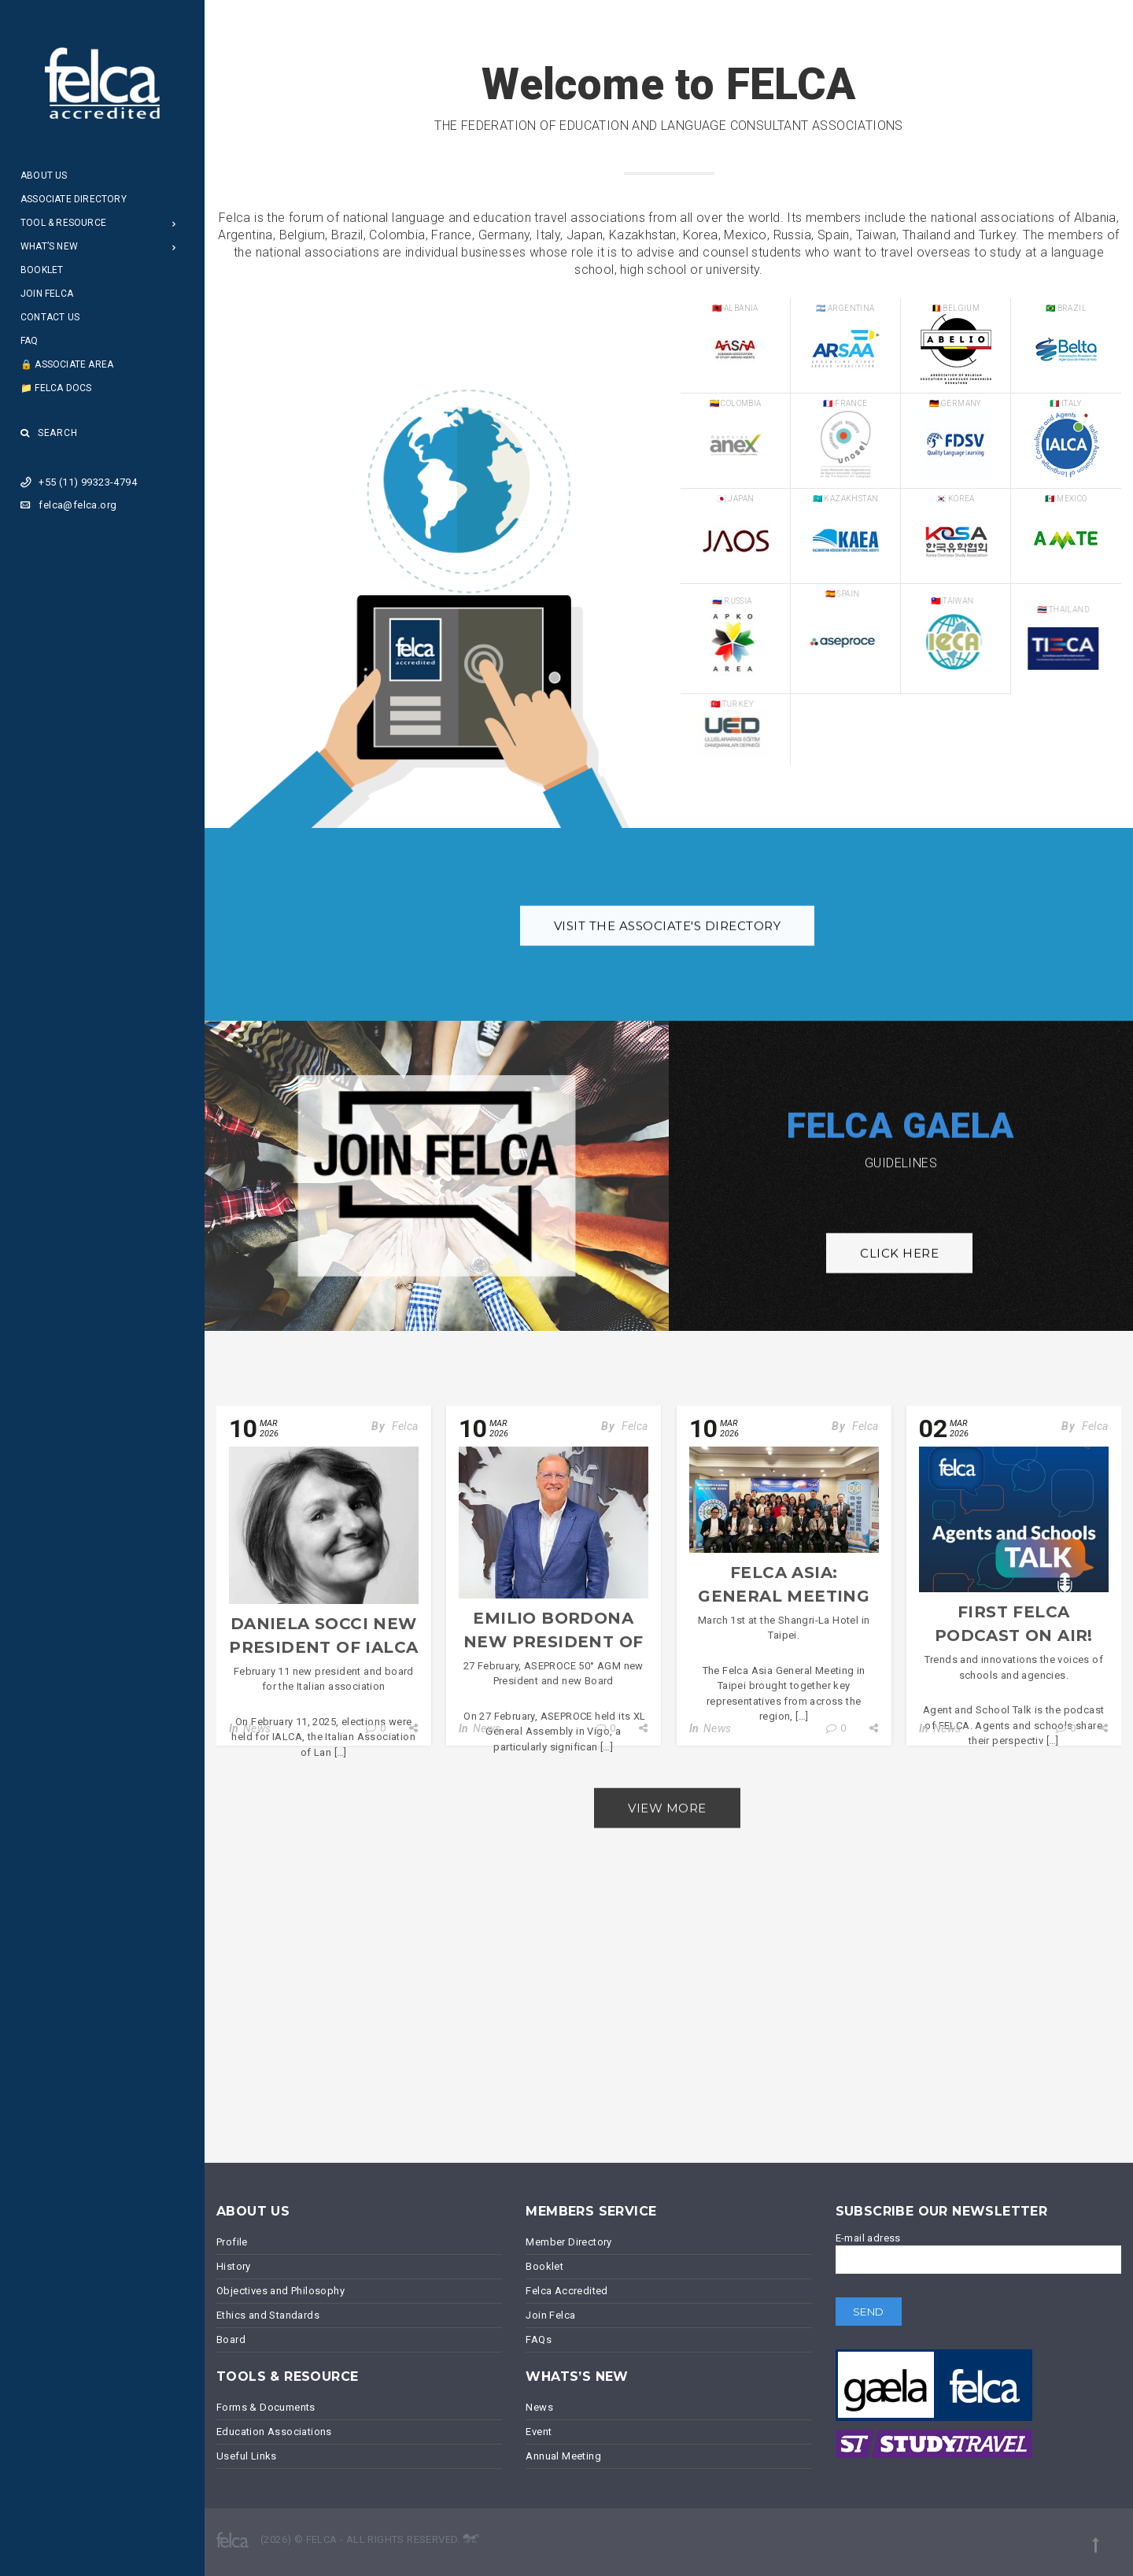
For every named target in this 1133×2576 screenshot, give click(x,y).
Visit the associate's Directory (667, 953)
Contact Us (49, 317)
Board (230, 2339)
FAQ (29, 340)
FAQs (539, 2339)
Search (49, 432)
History (233, 2266)
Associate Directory (73, 199)
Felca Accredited (566, 2291)
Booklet (41, 269)
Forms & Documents (266, 2407)
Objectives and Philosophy (280, 2291)
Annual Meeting (563, 2456)
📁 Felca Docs (55, 388)
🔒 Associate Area (66, 364)
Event (539, 2431)
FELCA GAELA (900, 1101)
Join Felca (46, 293)
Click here (899, 1281)
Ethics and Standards (267, 2315)
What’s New (49, 246)
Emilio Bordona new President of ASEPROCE (553, 1642)
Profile (232, 2242)
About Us (44, 175)
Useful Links (246, 2456)
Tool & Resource (63, 222)
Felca (405, 1426)
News (257, 1728)
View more (667, 1835)
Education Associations (274, 2431)
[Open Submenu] (174, 223)
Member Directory (568, 2242)
